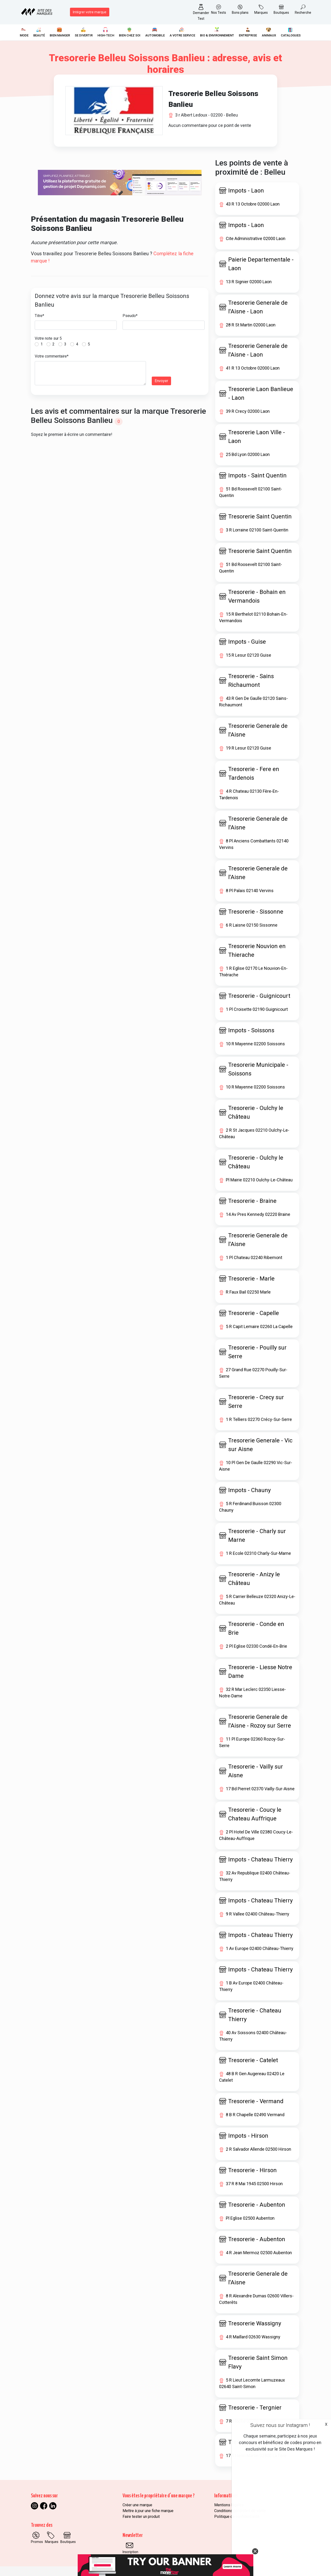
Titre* (39, 315)
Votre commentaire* (52, 356)
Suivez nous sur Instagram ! (280, 2425)
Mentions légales (229, 2505)
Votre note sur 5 (48, 338)
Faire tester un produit (141, 2516)
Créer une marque (137, 2505)
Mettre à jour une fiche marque (148, 2510)
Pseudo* (130, 315)
